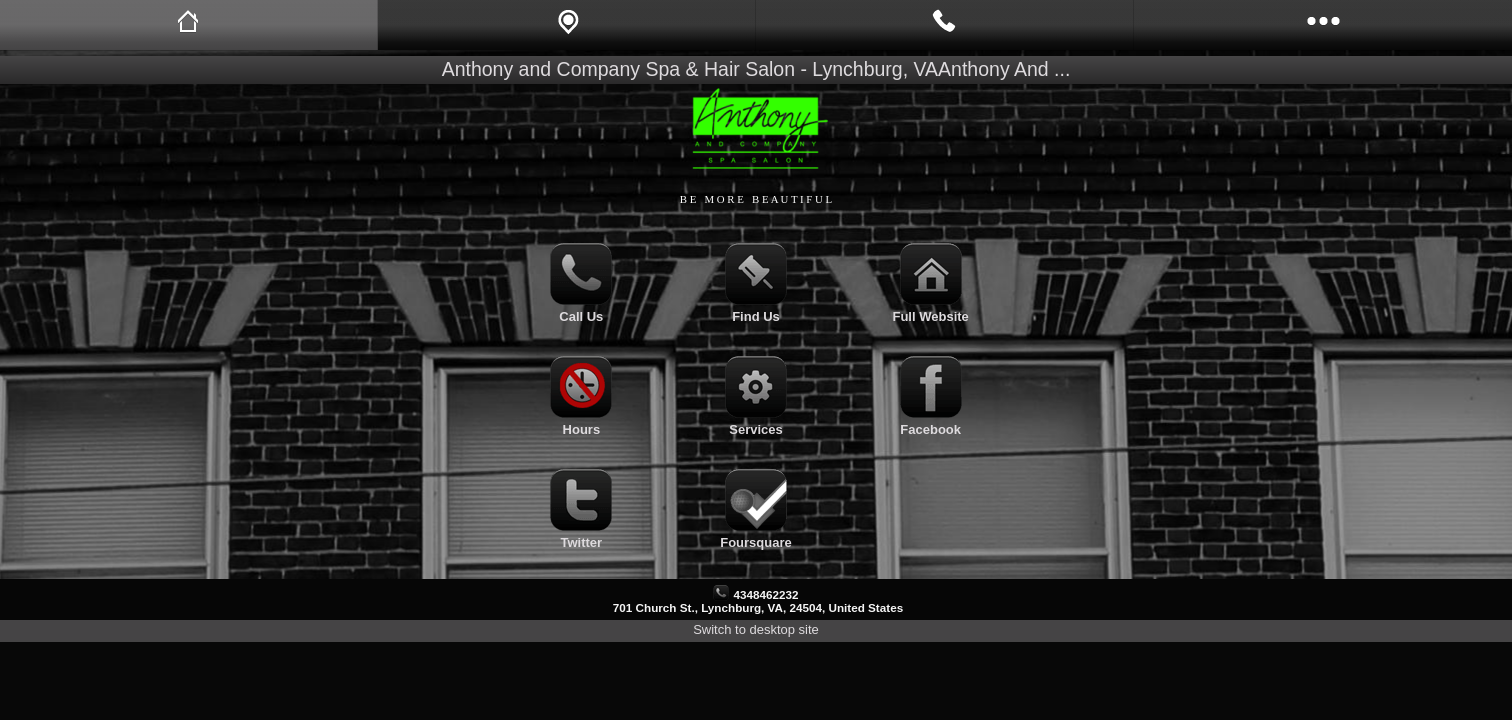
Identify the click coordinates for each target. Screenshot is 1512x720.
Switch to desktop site (756, 629)
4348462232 (765, 594)
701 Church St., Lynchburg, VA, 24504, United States (758, 607)
